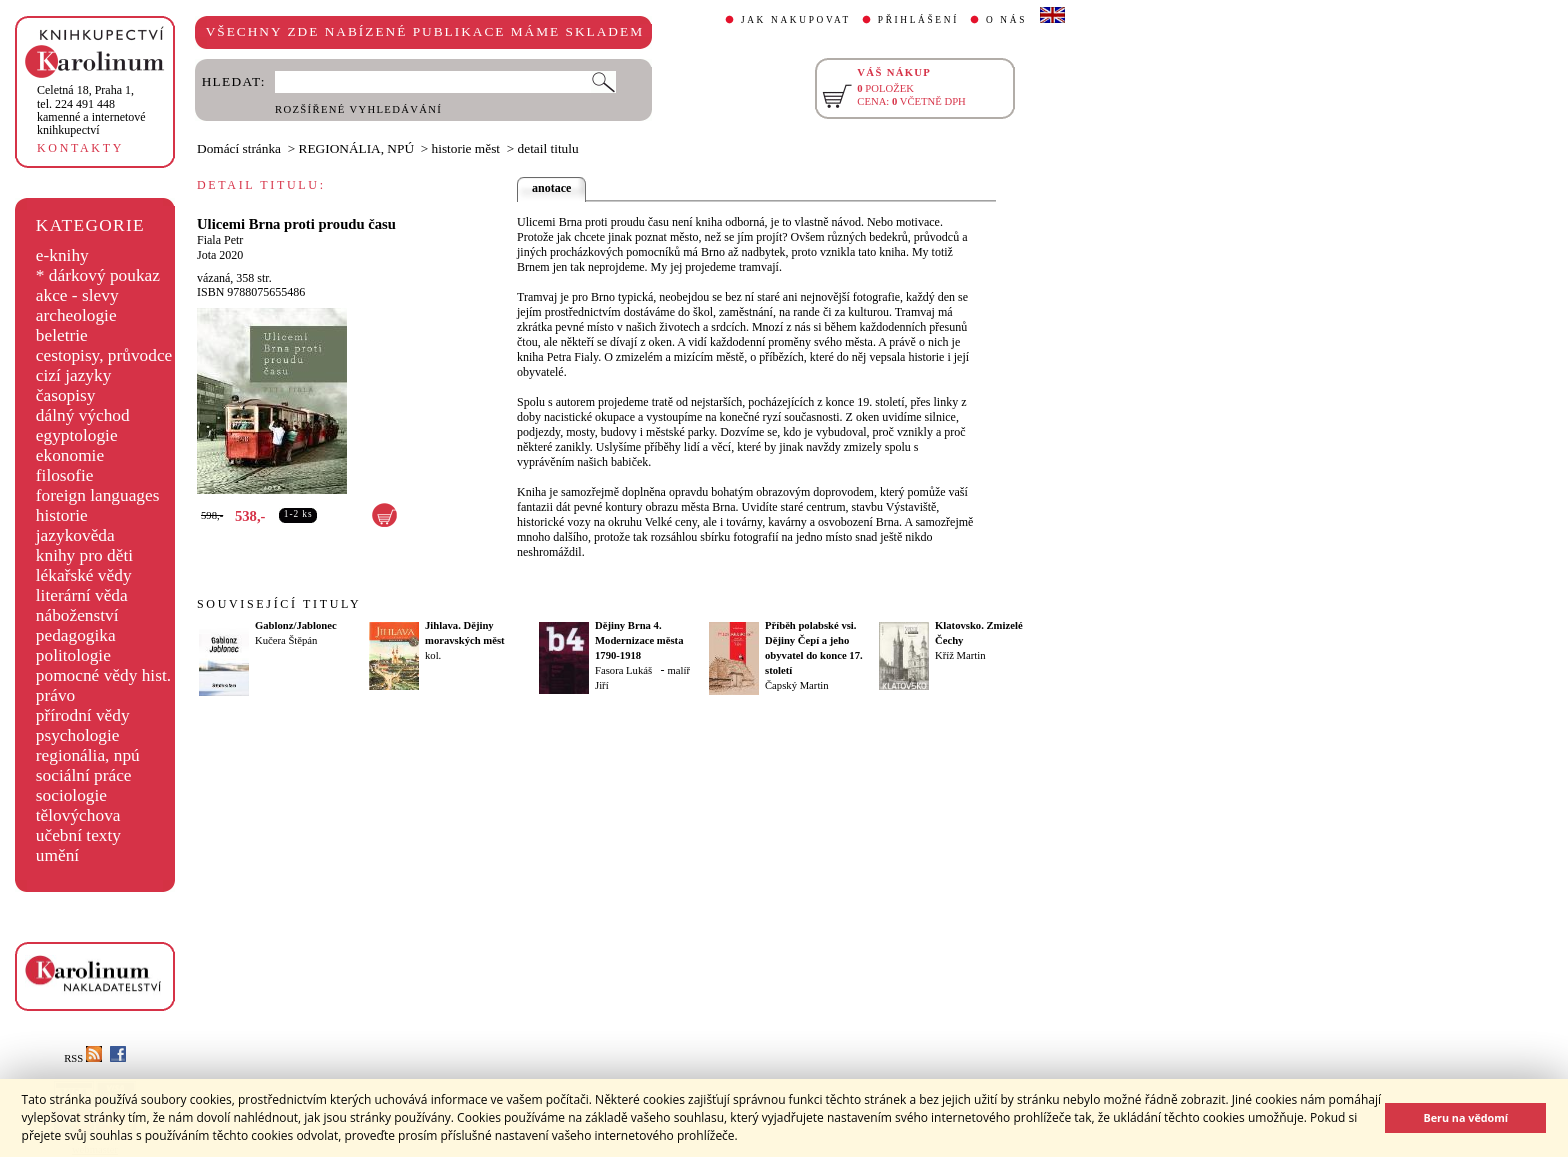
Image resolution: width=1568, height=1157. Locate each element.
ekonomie (70, 455)
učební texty (78, 835)
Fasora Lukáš (623, 670)
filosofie (65, 475)
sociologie (71, 795)
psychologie (78, 735)
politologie (73, 655)
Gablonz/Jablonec (296, 625)
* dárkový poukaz (98, 275)
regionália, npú (88, 755)
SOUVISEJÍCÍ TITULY (279, 604)
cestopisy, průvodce (104, 355)
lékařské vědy (84, 575)
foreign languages (98, 495)
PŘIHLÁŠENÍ (918, 20)
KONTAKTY (80, 148)
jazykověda (75, 535)
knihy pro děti (84, 555)
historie (62, 515)
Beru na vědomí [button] (1465, 1117)
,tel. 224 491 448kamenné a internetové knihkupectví (91, 110)
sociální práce (84, 775)
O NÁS (1006, 20)
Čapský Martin (797, 685)
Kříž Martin (960, 655)
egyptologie (77, 435)
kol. (433, 655)
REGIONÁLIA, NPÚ (357, 148)
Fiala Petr (220, 240)
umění (57, 855)
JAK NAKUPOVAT (796, 20)
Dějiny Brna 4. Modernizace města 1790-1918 (639, 640)
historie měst (466, 148)
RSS (83, 1058)
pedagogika (76, 635)
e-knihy (62, 255)
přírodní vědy (83, 715)
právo (55, 695)
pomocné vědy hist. (103, 675)
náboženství (77, 615)
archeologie (76, 315)
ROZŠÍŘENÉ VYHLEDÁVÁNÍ (358, 109)
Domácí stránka (239, 148)
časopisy (66, 395)
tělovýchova (78, 815)
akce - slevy (77, 295)
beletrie (62, 335)
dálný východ (83, 415)
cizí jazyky (74, 375)
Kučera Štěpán (286, 640)
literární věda (82, 595)
